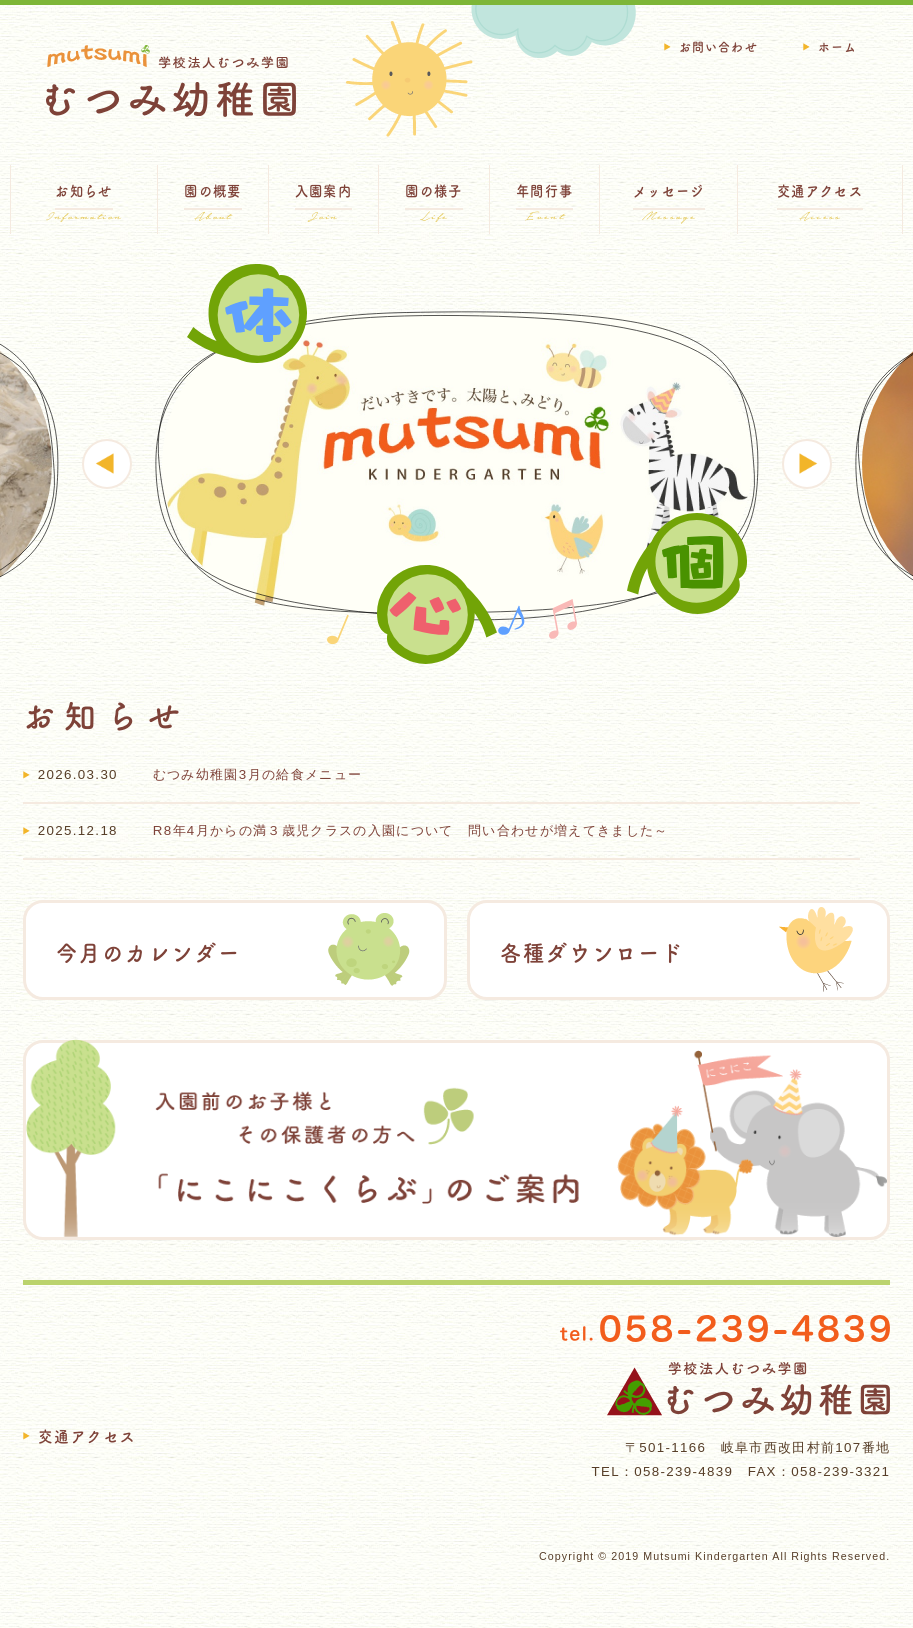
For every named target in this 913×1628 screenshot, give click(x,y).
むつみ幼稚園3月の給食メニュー (257, 774)
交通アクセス (87, 1436)
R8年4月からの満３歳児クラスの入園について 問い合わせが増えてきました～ (411, 830)
